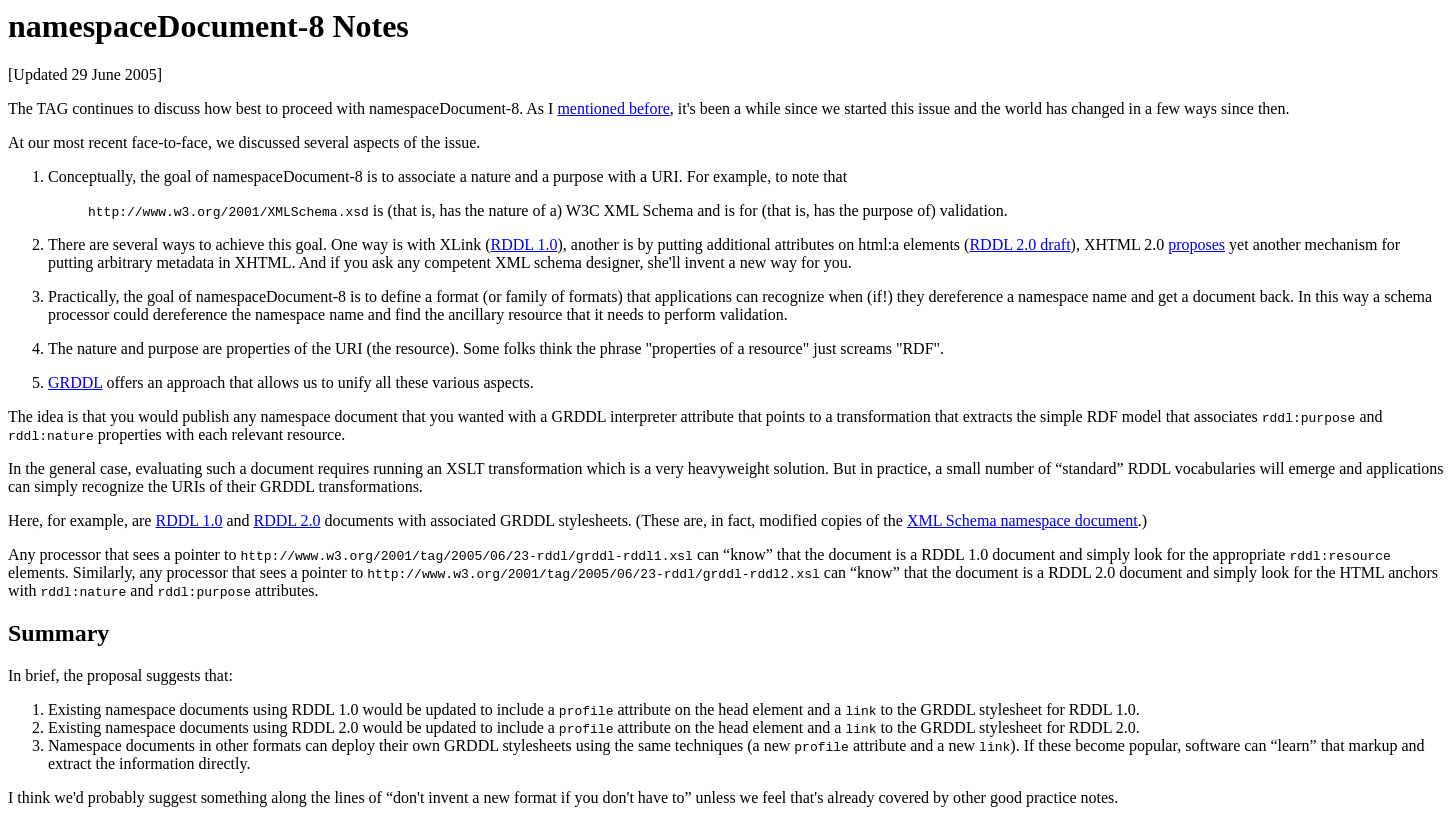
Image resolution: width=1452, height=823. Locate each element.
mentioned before (613, 108)
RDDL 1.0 (524, 244)
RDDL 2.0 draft (1019, 244)
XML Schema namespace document (1022, 520)
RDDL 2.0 (287, 520)
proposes (1196, 244)
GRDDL (75, 382)
